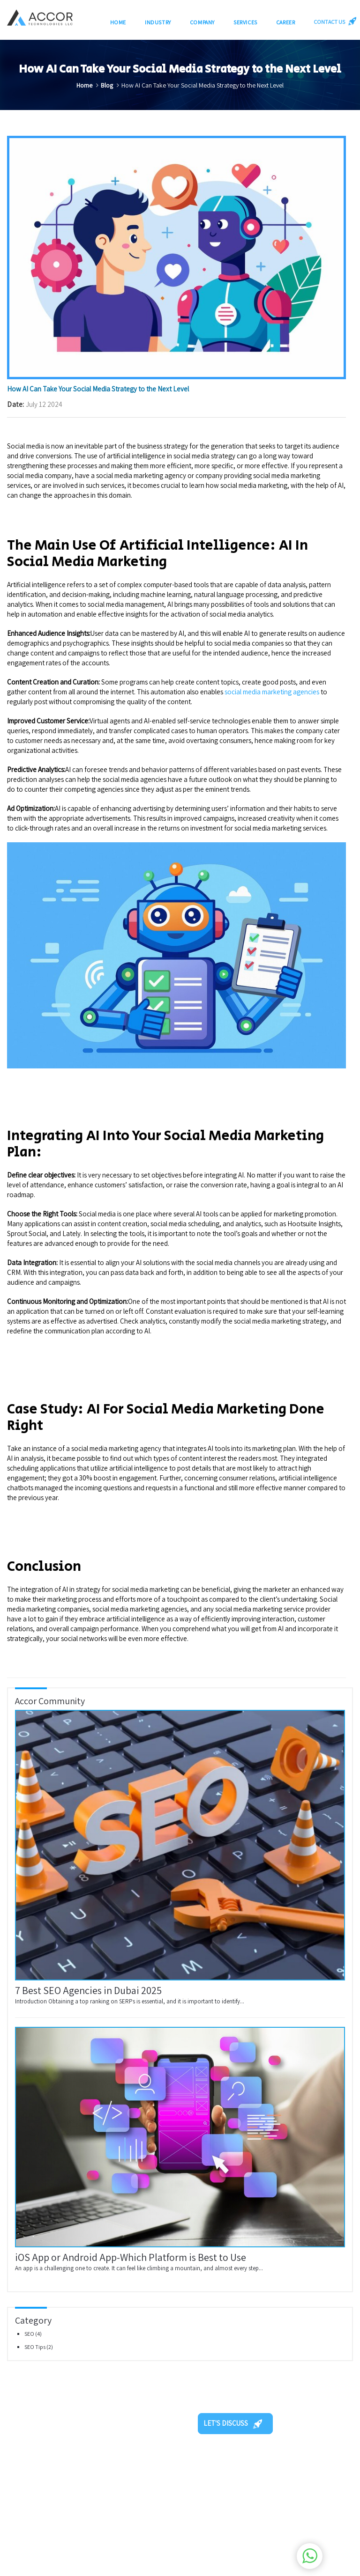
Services (245, 22)
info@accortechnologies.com (258, 2530)
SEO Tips (35, 2346)
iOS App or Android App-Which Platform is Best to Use (130, 2257)
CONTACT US (333, 21)
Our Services (176, 2483)
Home (118, 22)
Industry (158, 22)
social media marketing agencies (272, 691)
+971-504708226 (237, 2518)
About (125, 2495)
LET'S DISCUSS (232, 2423)
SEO (29, 2333)
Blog (107, 85)
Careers (169, 2495)
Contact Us (132, 2518)
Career (285, 22)
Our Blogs (130, 2506)
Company (202, 22)
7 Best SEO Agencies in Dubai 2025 (88, 1990)
